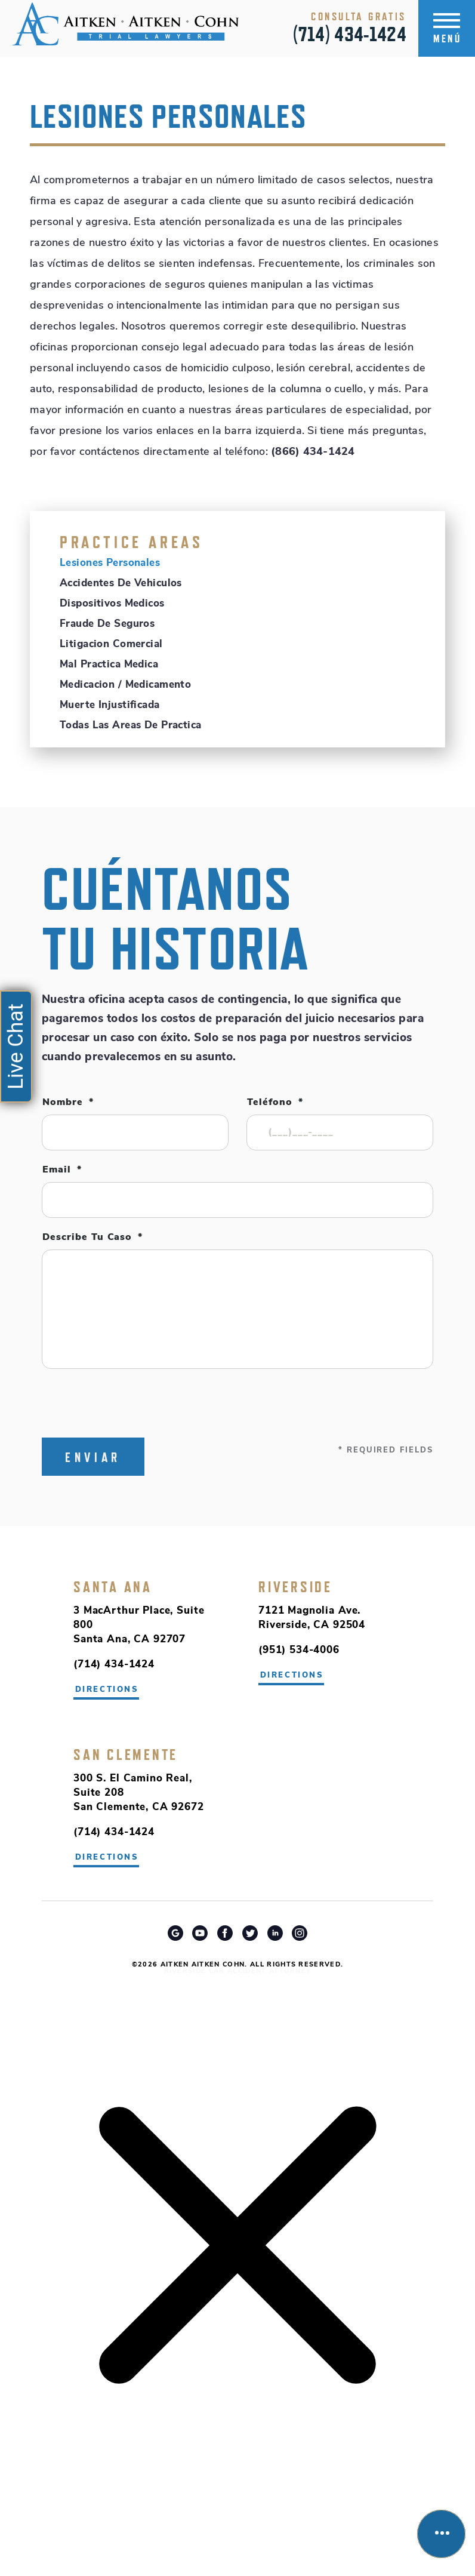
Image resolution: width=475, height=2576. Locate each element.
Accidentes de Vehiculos (121, 583)
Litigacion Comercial (111, 644)
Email (62, 1170)
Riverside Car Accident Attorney (237, 1971)
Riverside (295, 1587)
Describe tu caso (92, 1237)
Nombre (68, 1102)
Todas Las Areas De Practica (130, 726)
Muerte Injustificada (110, 705)
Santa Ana (112, 1587)
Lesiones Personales (110, 563)
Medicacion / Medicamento (125, 685)
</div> (89, 2529)
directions (292, 1675)
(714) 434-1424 (349, 34)
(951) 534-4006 (299, 1650)
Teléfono (275, 1102)
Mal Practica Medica (109, 665)
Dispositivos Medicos (112, 604)
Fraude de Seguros (107, 624)
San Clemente (125, 1755)
